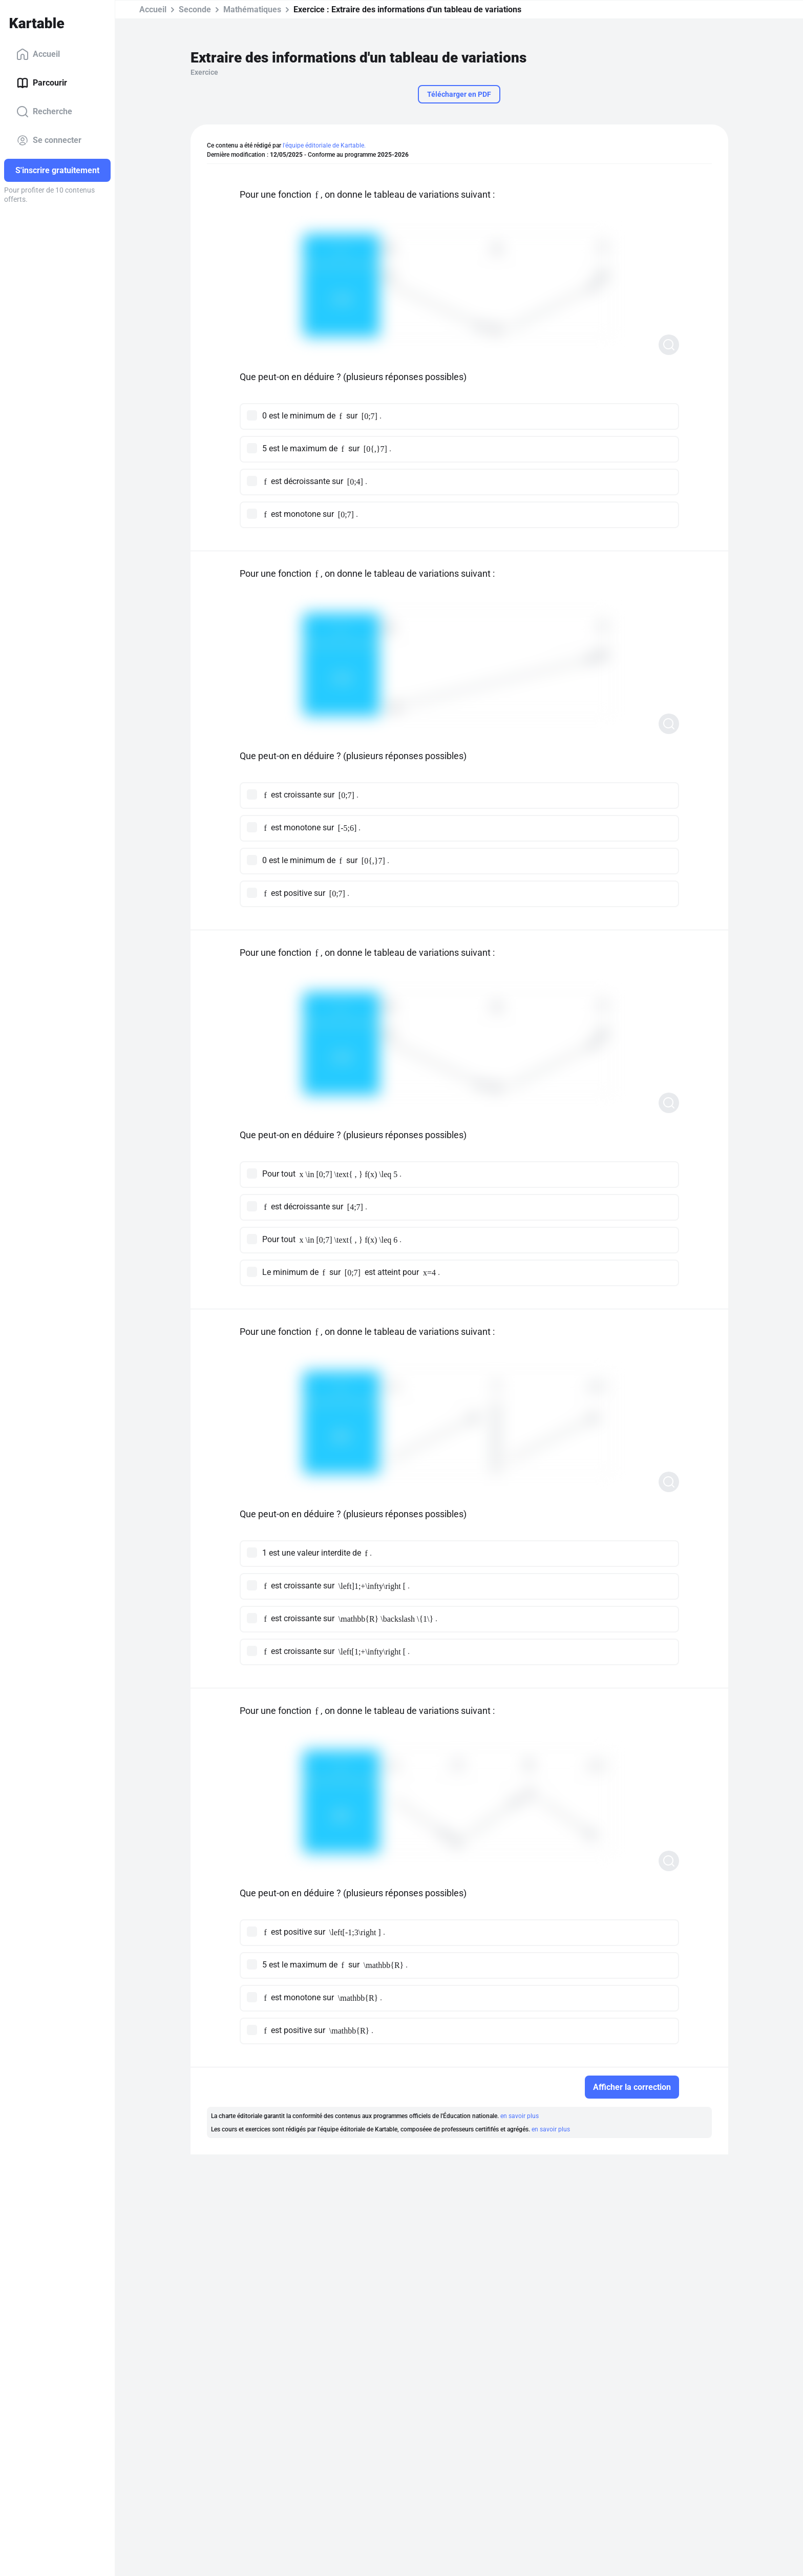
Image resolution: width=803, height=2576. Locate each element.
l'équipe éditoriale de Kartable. (324, 145)
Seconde (195, 9)
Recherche (44, 112)
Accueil (38, 54)
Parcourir (41, 83)
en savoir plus (519, 2116)
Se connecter (48, 140)
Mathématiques (252, 9)
